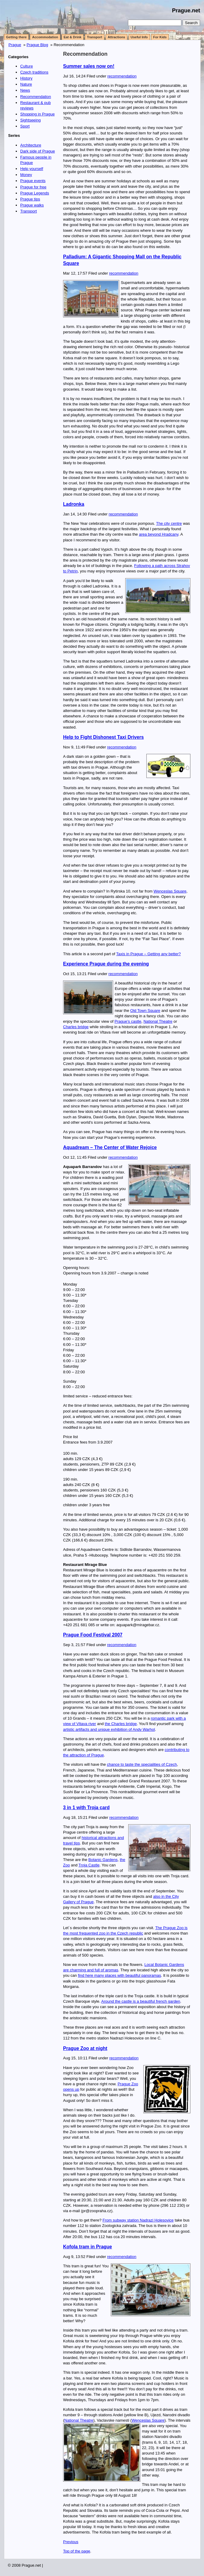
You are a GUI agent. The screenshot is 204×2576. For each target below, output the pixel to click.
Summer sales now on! (88, 66)
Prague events (33, 180)
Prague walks (32, 205)
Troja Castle (89, 1865)
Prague (14, 45)
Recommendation (85, 54)
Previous (70, 2542)
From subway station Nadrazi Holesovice (138, 2220)
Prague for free (33, 187)
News (25, 90)
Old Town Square (145, 1010)
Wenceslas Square (170, 891)
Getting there (16, 37)
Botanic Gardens (103, 1859)
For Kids (160, 37)
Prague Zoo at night (85, 2048)
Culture (26, 66)
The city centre (169, 523)
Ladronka (73, 504)
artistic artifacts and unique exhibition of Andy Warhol (109, 1729)
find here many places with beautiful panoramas (119, 1975)
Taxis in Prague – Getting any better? (148, 954)
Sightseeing (30, 120)
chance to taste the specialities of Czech (142, 1764)
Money (26, 174)
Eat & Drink (72, 37)
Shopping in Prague (37, 114)
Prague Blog (37, 45)
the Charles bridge (121, 1723)
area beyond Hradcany (158, 534)
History (26, 78)
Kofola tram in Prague (87, 2246)
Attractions (116, 37)
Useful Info (139, 37)
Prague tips (30, 199)
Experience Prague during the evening (106, 963)
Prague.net (186, 11)
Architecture (30, 145)
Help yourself (31, 168)
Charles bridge (76, 1027)
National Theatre (157, 1021)
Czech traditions (34, 72)
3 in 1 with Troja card (86, 1807)
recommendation (122, 76)
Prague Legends (34, 193)
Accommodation (45, 37)
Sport (25, 126)
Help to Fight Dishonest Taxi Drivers (103, 737)
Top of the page (76, 2551)
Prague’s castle (128, 1021)
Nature (26, 84)
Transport (94, 37)
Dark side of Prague (37, 151)
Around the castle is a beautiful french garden (140, 2001)
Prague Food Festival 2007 (93, 1634)
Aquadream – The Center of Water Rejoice (110, 1147)
